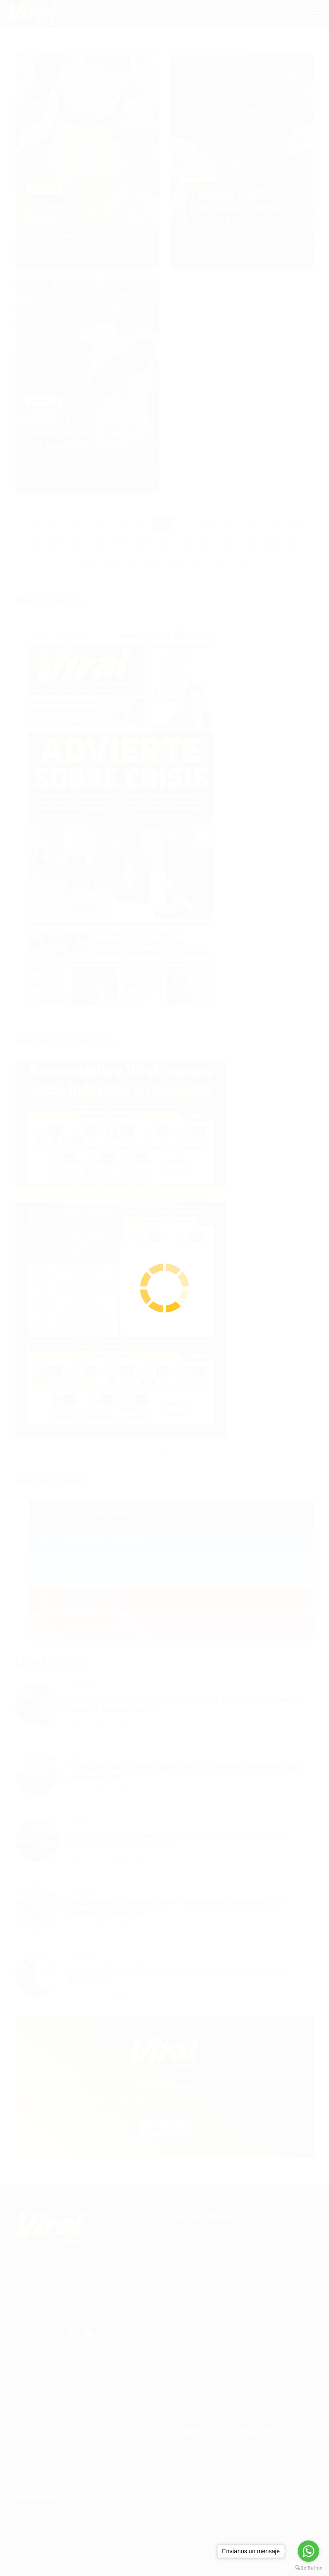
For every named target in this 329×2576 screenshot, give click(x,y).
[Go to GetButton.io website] (308, 2567)
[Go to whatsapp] (308, 2551)
